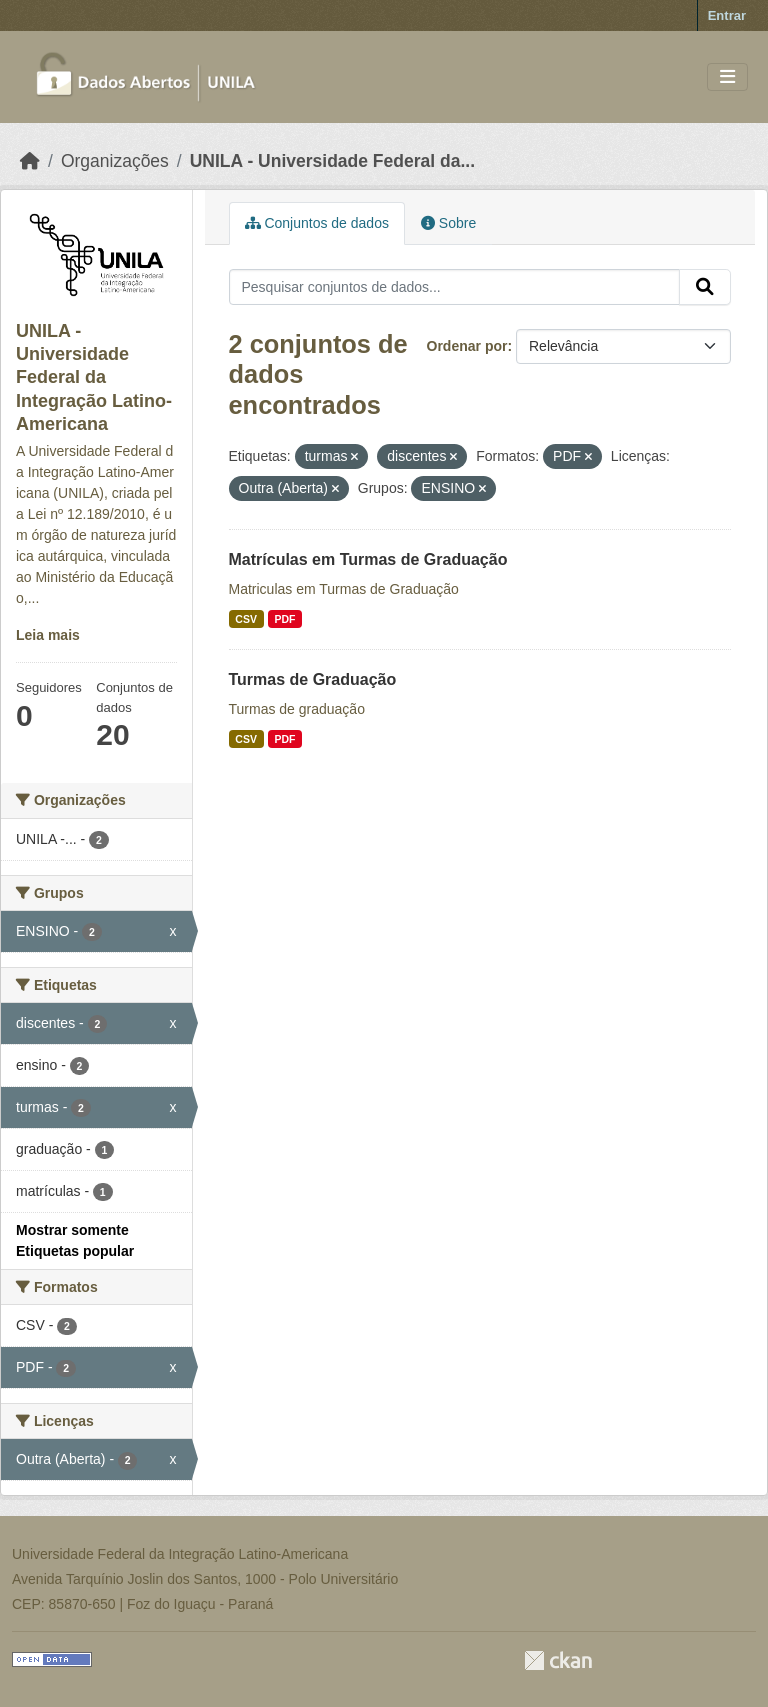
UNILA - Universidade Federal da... (332, 161)
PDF (284, 619)
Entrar (727, 15)
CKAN (558, 1660)
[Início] (30, 161)
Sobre (448, 223)
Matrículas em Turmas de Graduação (368, 559)
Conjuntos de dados (317, 223)
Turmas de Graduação (313, 679)
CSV (246, 619)
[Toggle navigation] (727, 77)
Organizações (115, 161)
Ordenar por (467, 346)
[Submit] (705, 287)
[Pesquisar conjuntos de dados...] (455, 287)
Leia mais (48, 635)
